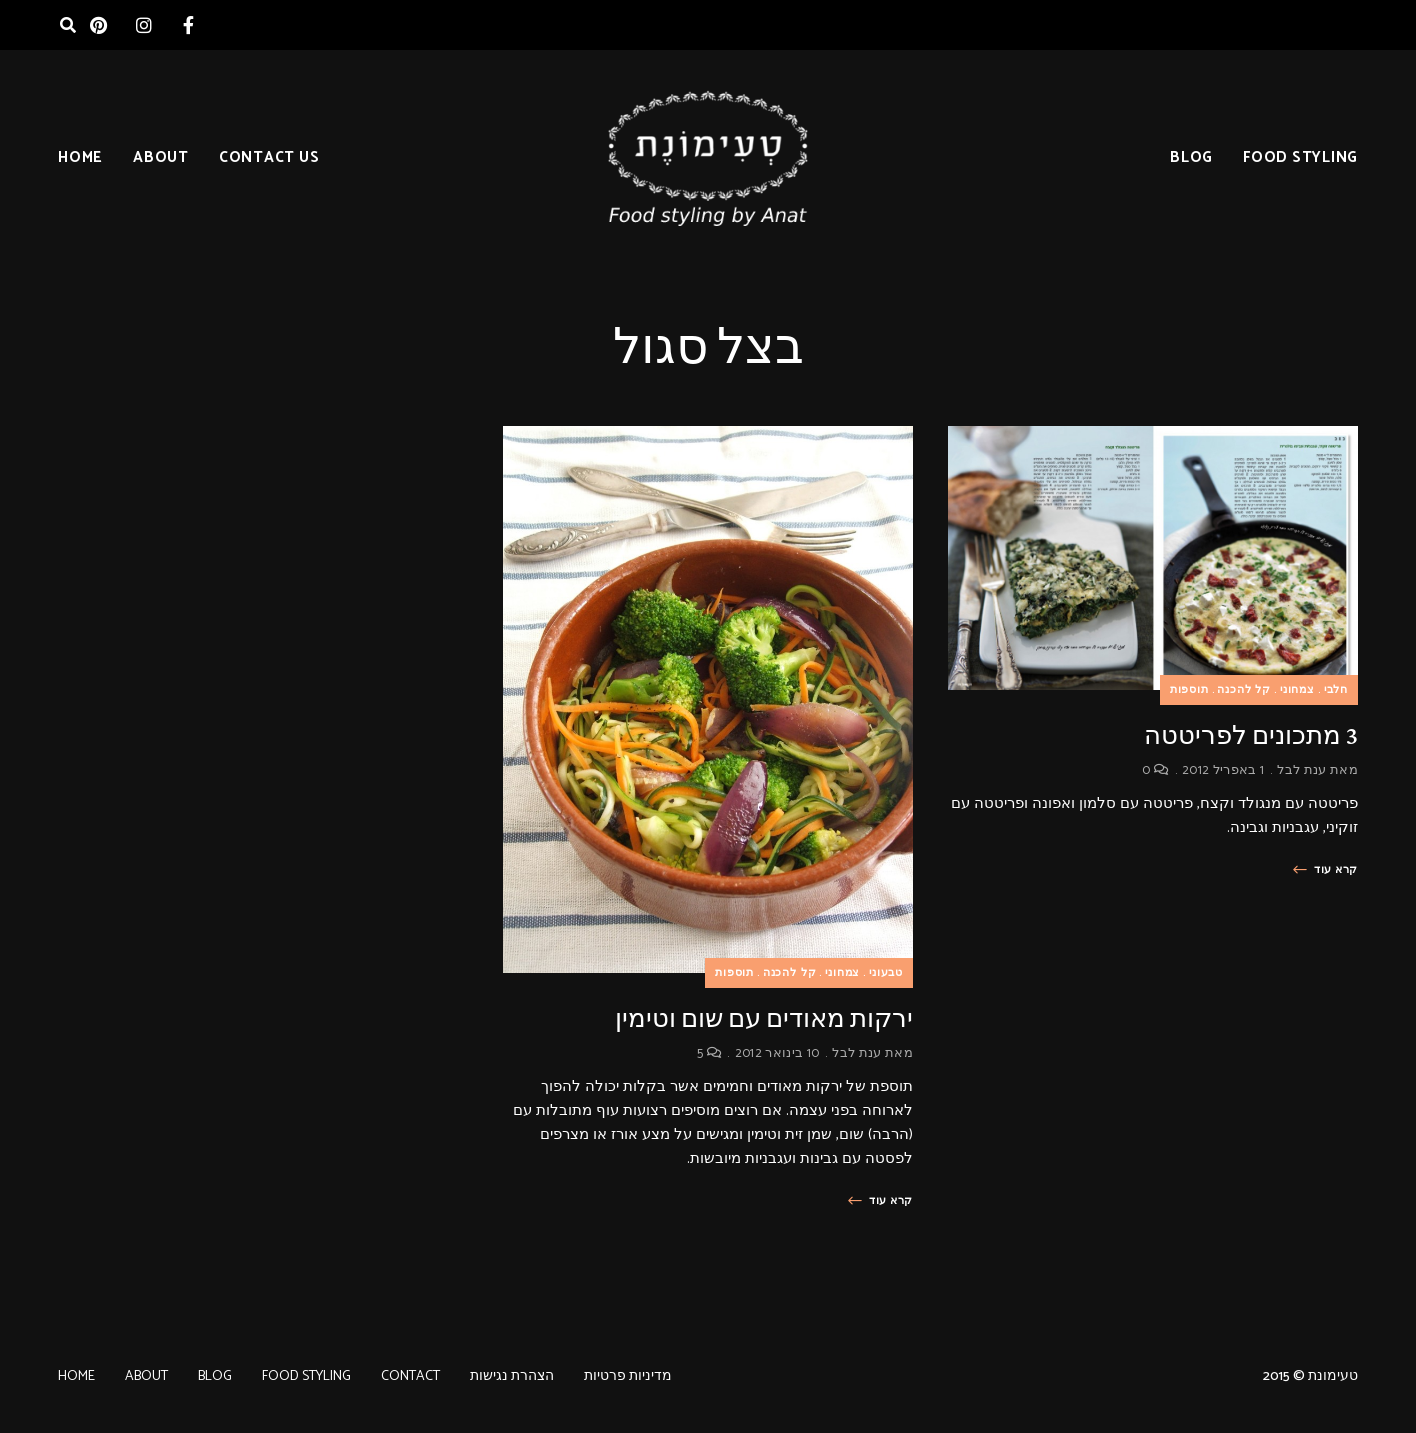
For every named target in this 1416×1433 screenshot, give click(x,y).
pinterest (98, 25)
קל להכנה (1244, 690)
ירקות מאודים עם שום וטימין (764, 1018)
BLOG (1191, 157)
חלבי (1336, 690)
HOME (80, 157)
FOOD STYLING (1300, 157)
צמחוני (1297, 690)
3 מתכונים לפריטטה (1251, 735)
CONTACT (410, 1376)
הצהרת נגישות (512, 1376)
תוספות (1189, 690)
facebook (188, 25)
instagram (143, 25)
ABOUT (161, 157)
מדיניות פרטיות (628, 1376)
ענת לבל (1301, 770)
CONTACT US (269, 157)
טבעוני (886, 973)
